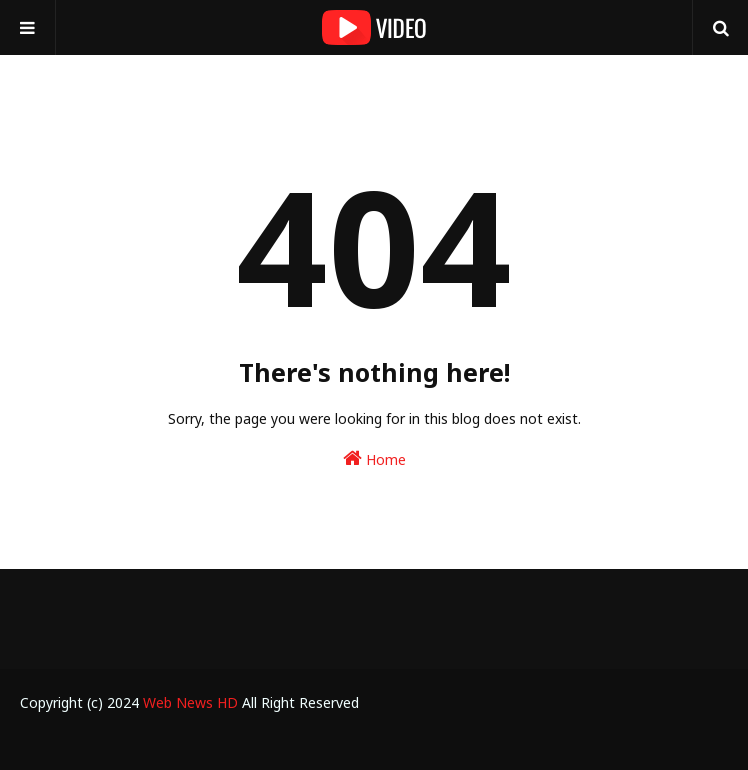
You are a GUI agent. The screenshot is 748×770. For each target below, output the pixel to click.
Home (374, 458)
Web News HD (190, 702)
